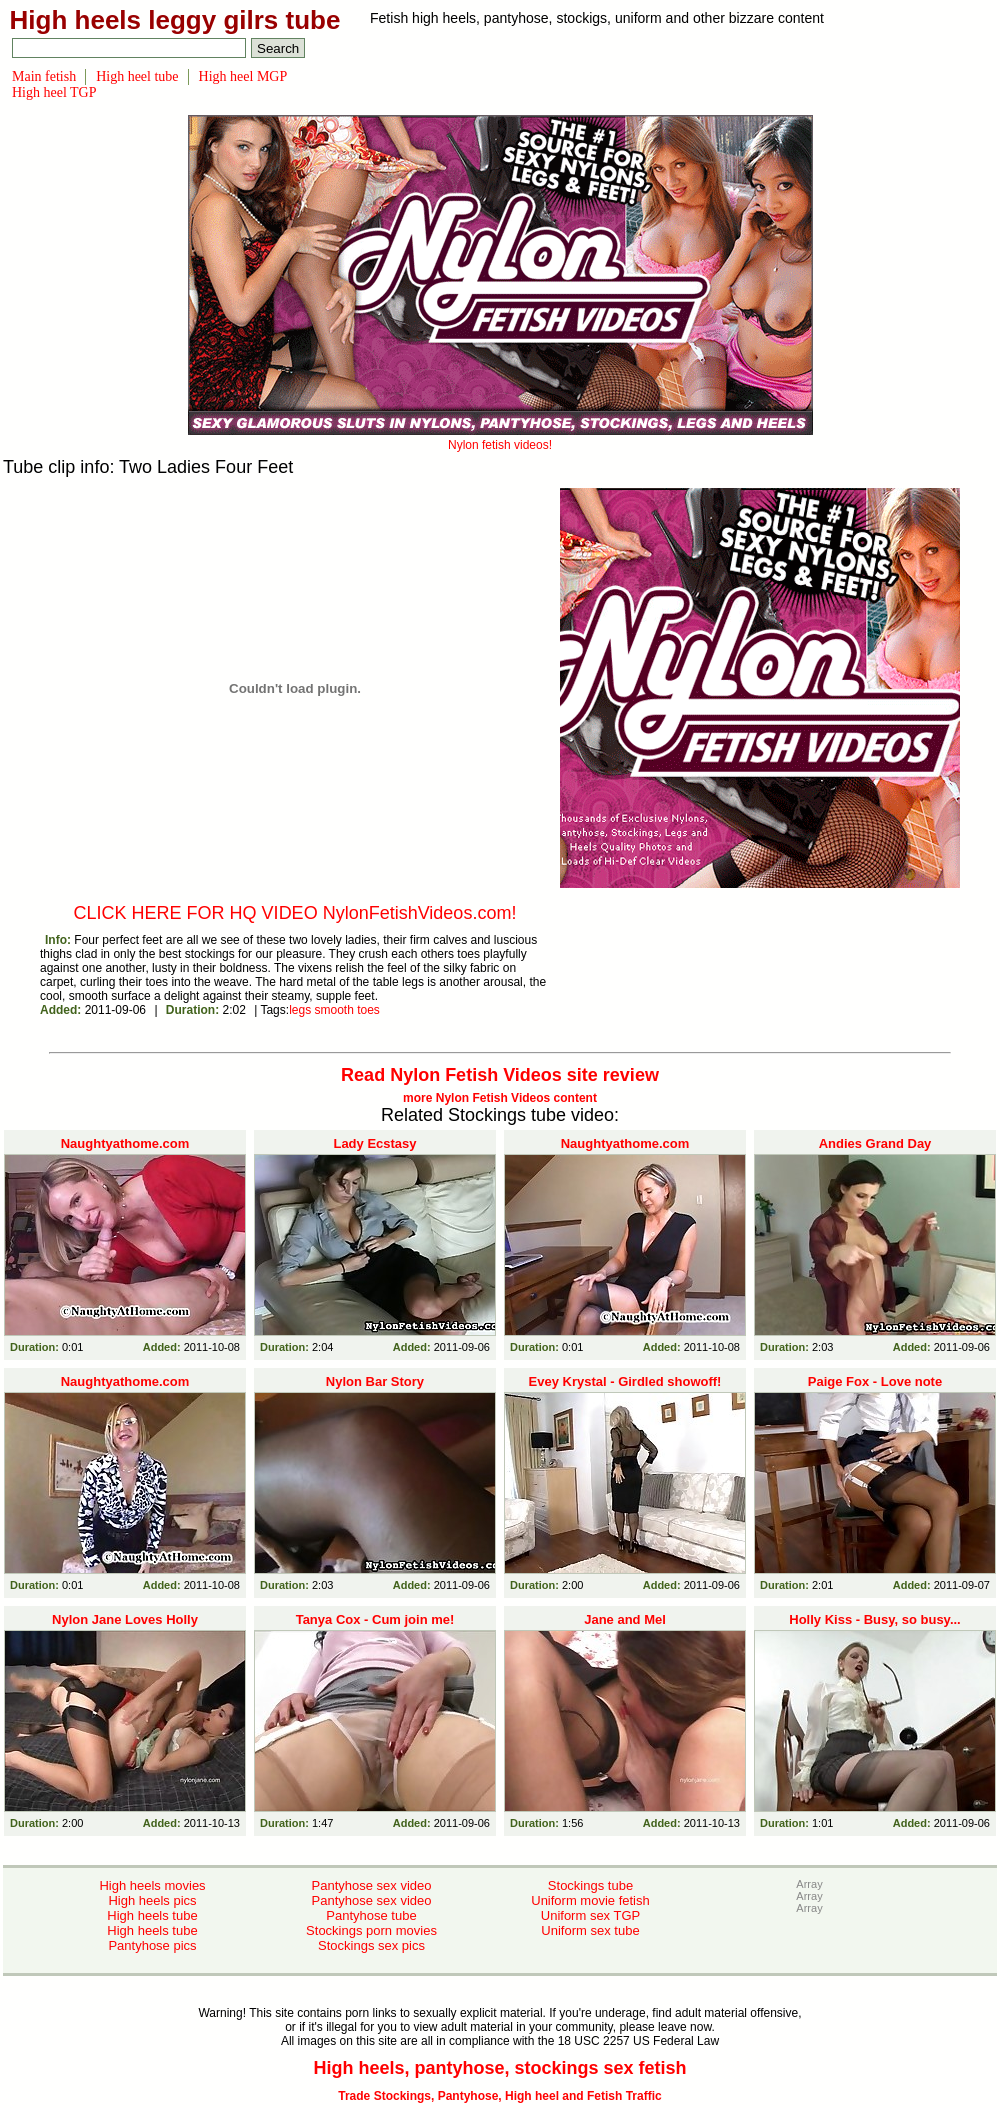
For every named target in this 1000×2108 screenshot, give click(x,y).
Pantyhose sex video (372, 1885)
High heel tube (137, 76)
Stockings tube (590, 1885)
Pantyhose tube (371, 1915)
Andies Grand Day (875, 1143)
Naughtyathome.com (125, 1143)
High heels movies (152, 1885)
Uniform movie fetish (590, 1900)
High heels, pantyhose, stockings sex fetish (499, 2068)
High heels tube (152, 1915)
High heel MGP (243, 76)
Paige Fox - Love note (875, 1381)
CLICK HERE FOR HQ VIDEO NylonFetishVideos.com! (295, 913)
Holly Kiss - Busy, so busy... (874, 1619)
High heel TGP (54, 92)
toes (368, 1010)
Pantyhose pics (152, 1945)
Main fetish (44, 76)
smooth (333, 1010)
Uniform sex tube (590, 1930)
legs (300, 1010)
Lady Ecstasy (374, 1143)
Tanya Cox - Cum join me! (375, 1619)
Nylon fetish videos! (500, 438)
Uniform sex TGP (590, 1915)
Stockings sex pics (371, 1945)
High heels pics (152, 1900)
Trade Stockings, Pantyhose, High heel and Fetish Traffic (499, 2096)
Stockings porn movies (371, 1930)
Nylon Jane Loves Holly (125, 1619)
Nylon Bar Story (375, 1381)
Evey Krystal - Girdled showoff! (625, 1381)
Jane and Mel (625, 1619)
